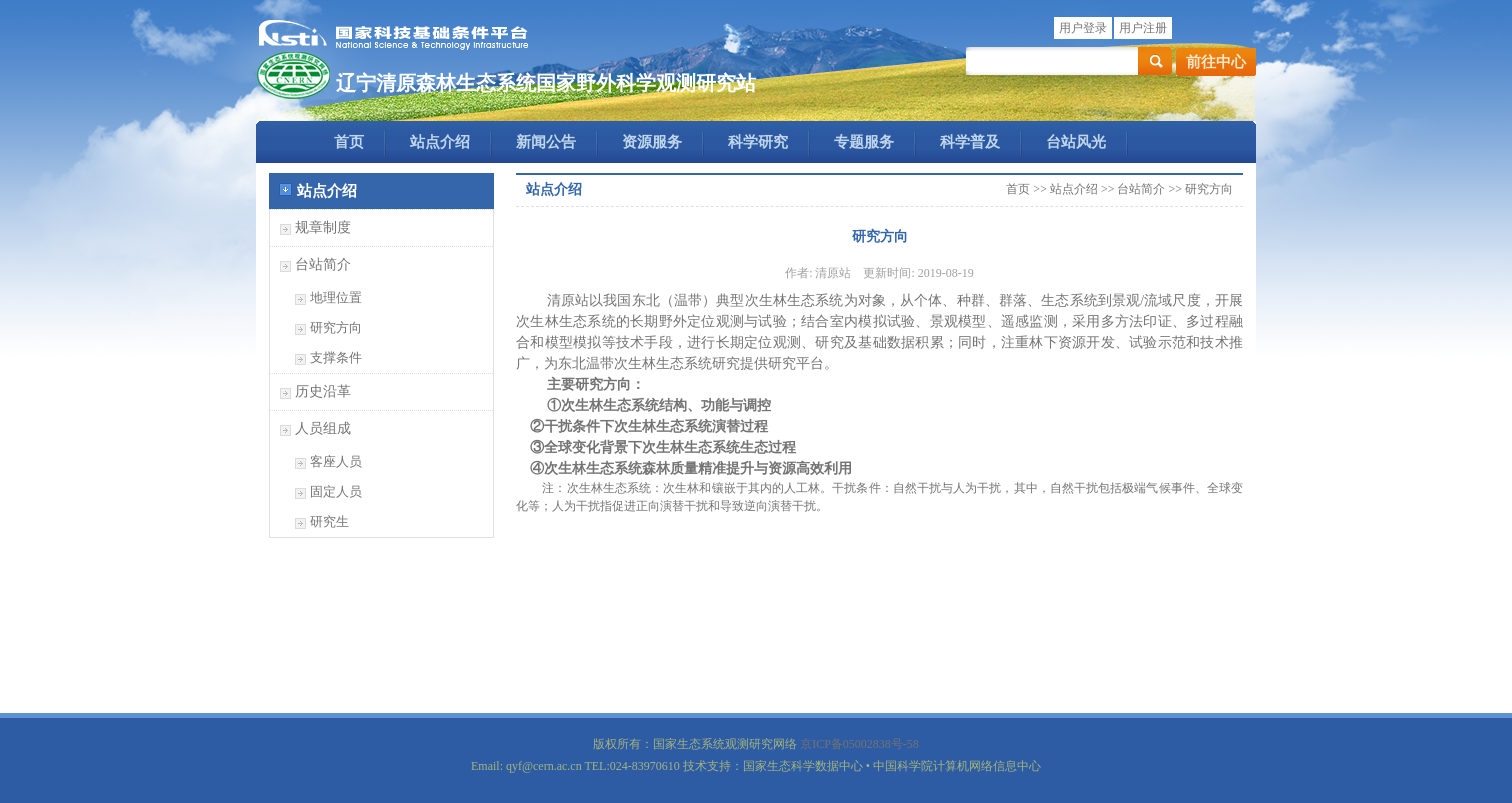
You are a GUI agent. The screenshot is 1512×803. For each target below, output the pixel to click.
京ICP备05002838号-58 (859, 744)
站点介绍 (440, 142)
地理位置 (336, 297)
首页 (349, 142)
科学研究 (758, 142)
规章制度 (323, 227)
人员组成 (323, 428)
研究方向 (336, 327)
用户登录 (1083, 28)
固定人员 (336, 491)
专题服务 (864, 142)
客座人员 (336, 461)
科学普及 (970, 142)
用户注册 (1143, 28)
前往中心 (1216, 62)
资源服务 (652, 142)
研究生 (329, 521)
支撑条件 (336, 357)
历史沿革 (323, 391)
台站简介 (323, 264)
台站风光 (1076, 142)
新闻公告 (546, 142)
